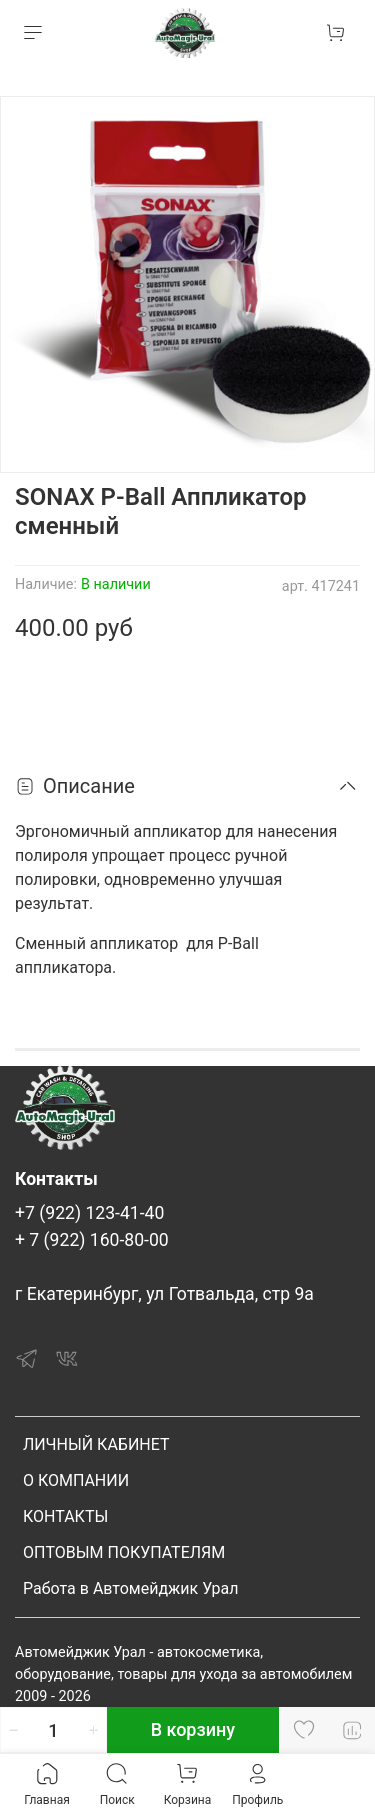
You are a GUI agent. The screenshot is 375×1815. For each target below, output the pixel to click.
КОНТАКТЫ (65, 1516)
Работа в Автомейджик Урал (130, 1588)
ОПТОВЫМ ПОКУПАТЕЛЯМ (124, 1552)
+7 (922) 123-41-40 (89, 1213)
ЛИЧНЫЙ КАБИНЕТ (96, 1444)
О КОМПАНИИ (76, 1480)
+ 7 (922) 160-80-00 (92, 1240)
